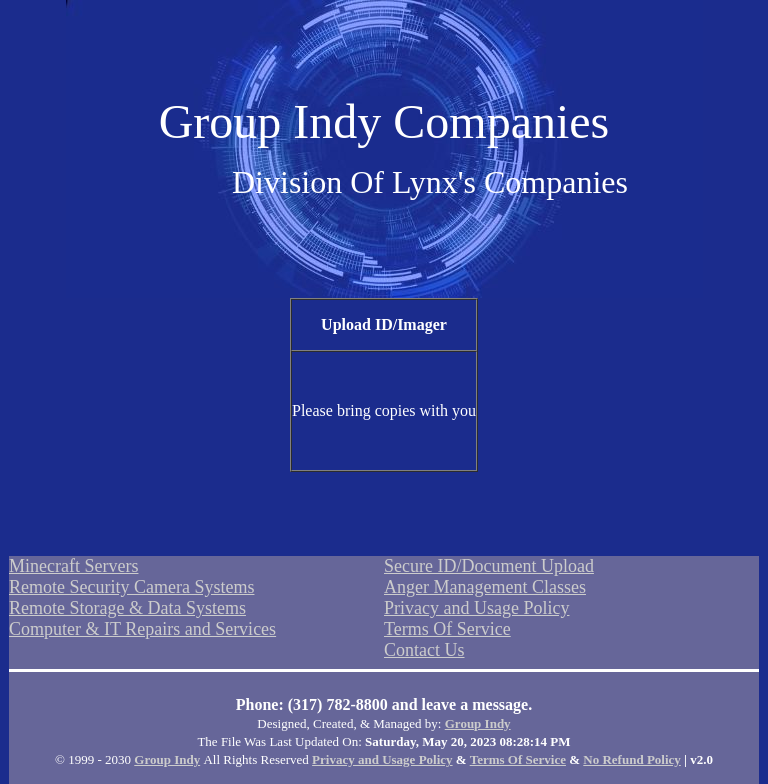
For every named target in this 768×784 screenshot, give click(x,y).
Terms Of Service (447, 629)
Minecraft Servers (73, 566)
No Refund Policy (632, 759)
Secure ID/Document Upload (489, 566)
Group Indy (478, 723)
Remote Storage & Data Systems (127, 608)
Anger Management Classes (485, 587)
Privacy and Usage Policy (476, 608)
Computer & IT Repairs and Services (142, 629)
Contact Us (424, 650)
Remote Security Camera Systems (131, 587)
